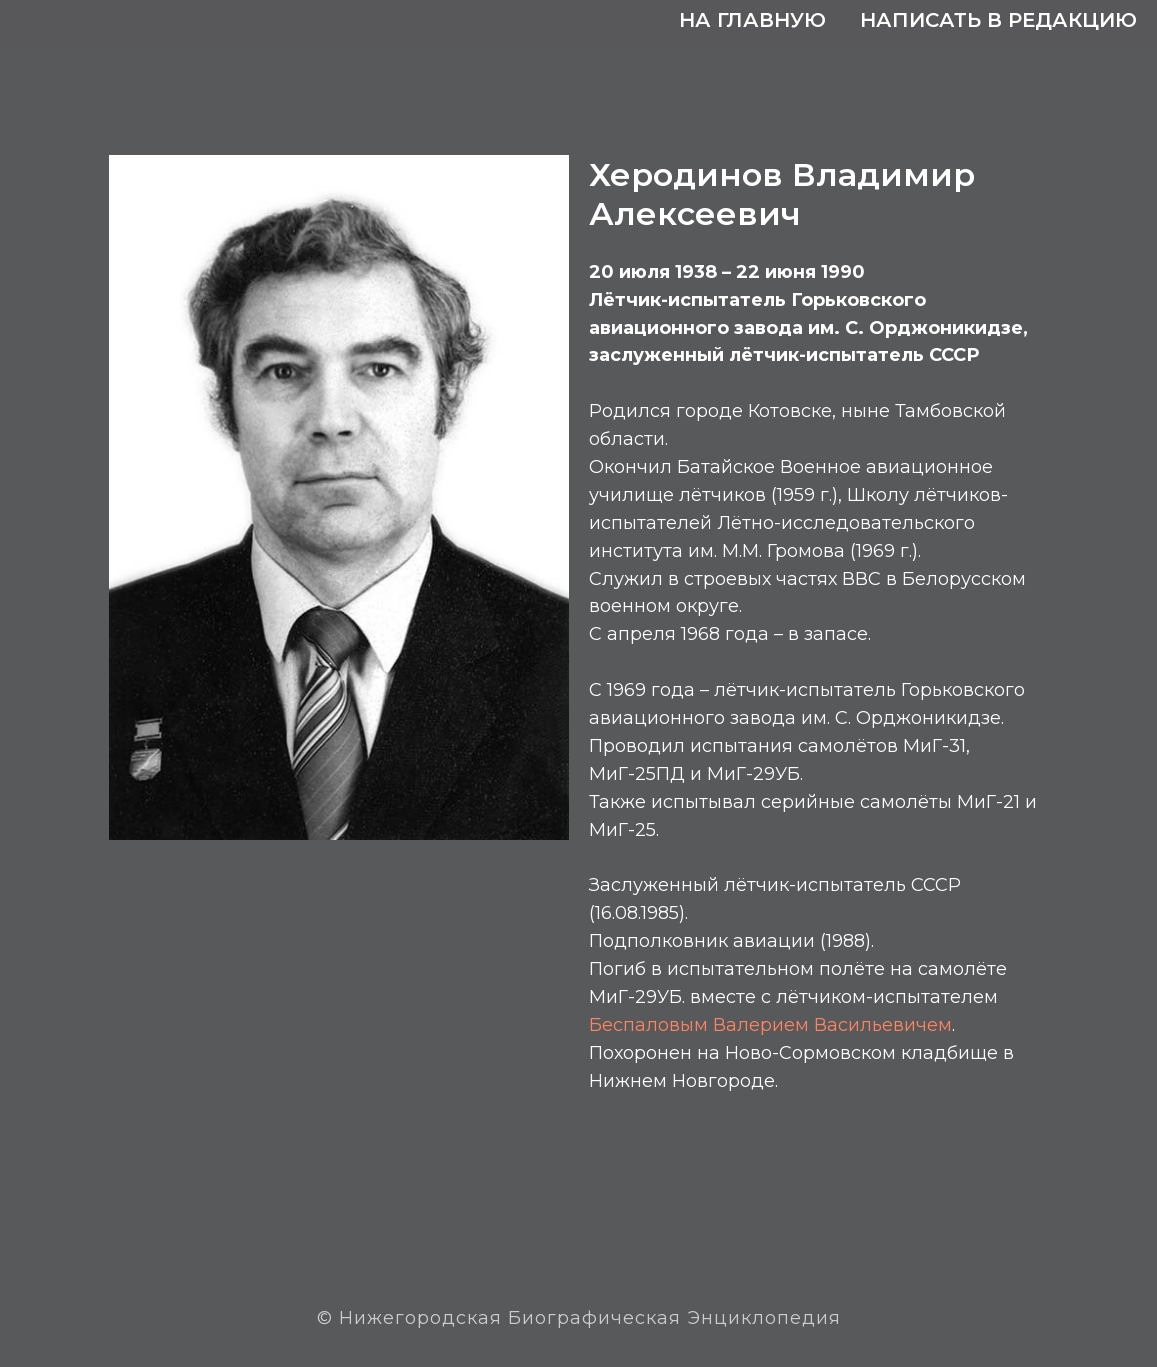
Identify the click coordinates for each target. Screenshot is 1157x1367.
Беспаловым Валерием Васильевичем (770, 1025)
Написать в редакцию (998, 20)
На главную (752, 20)
